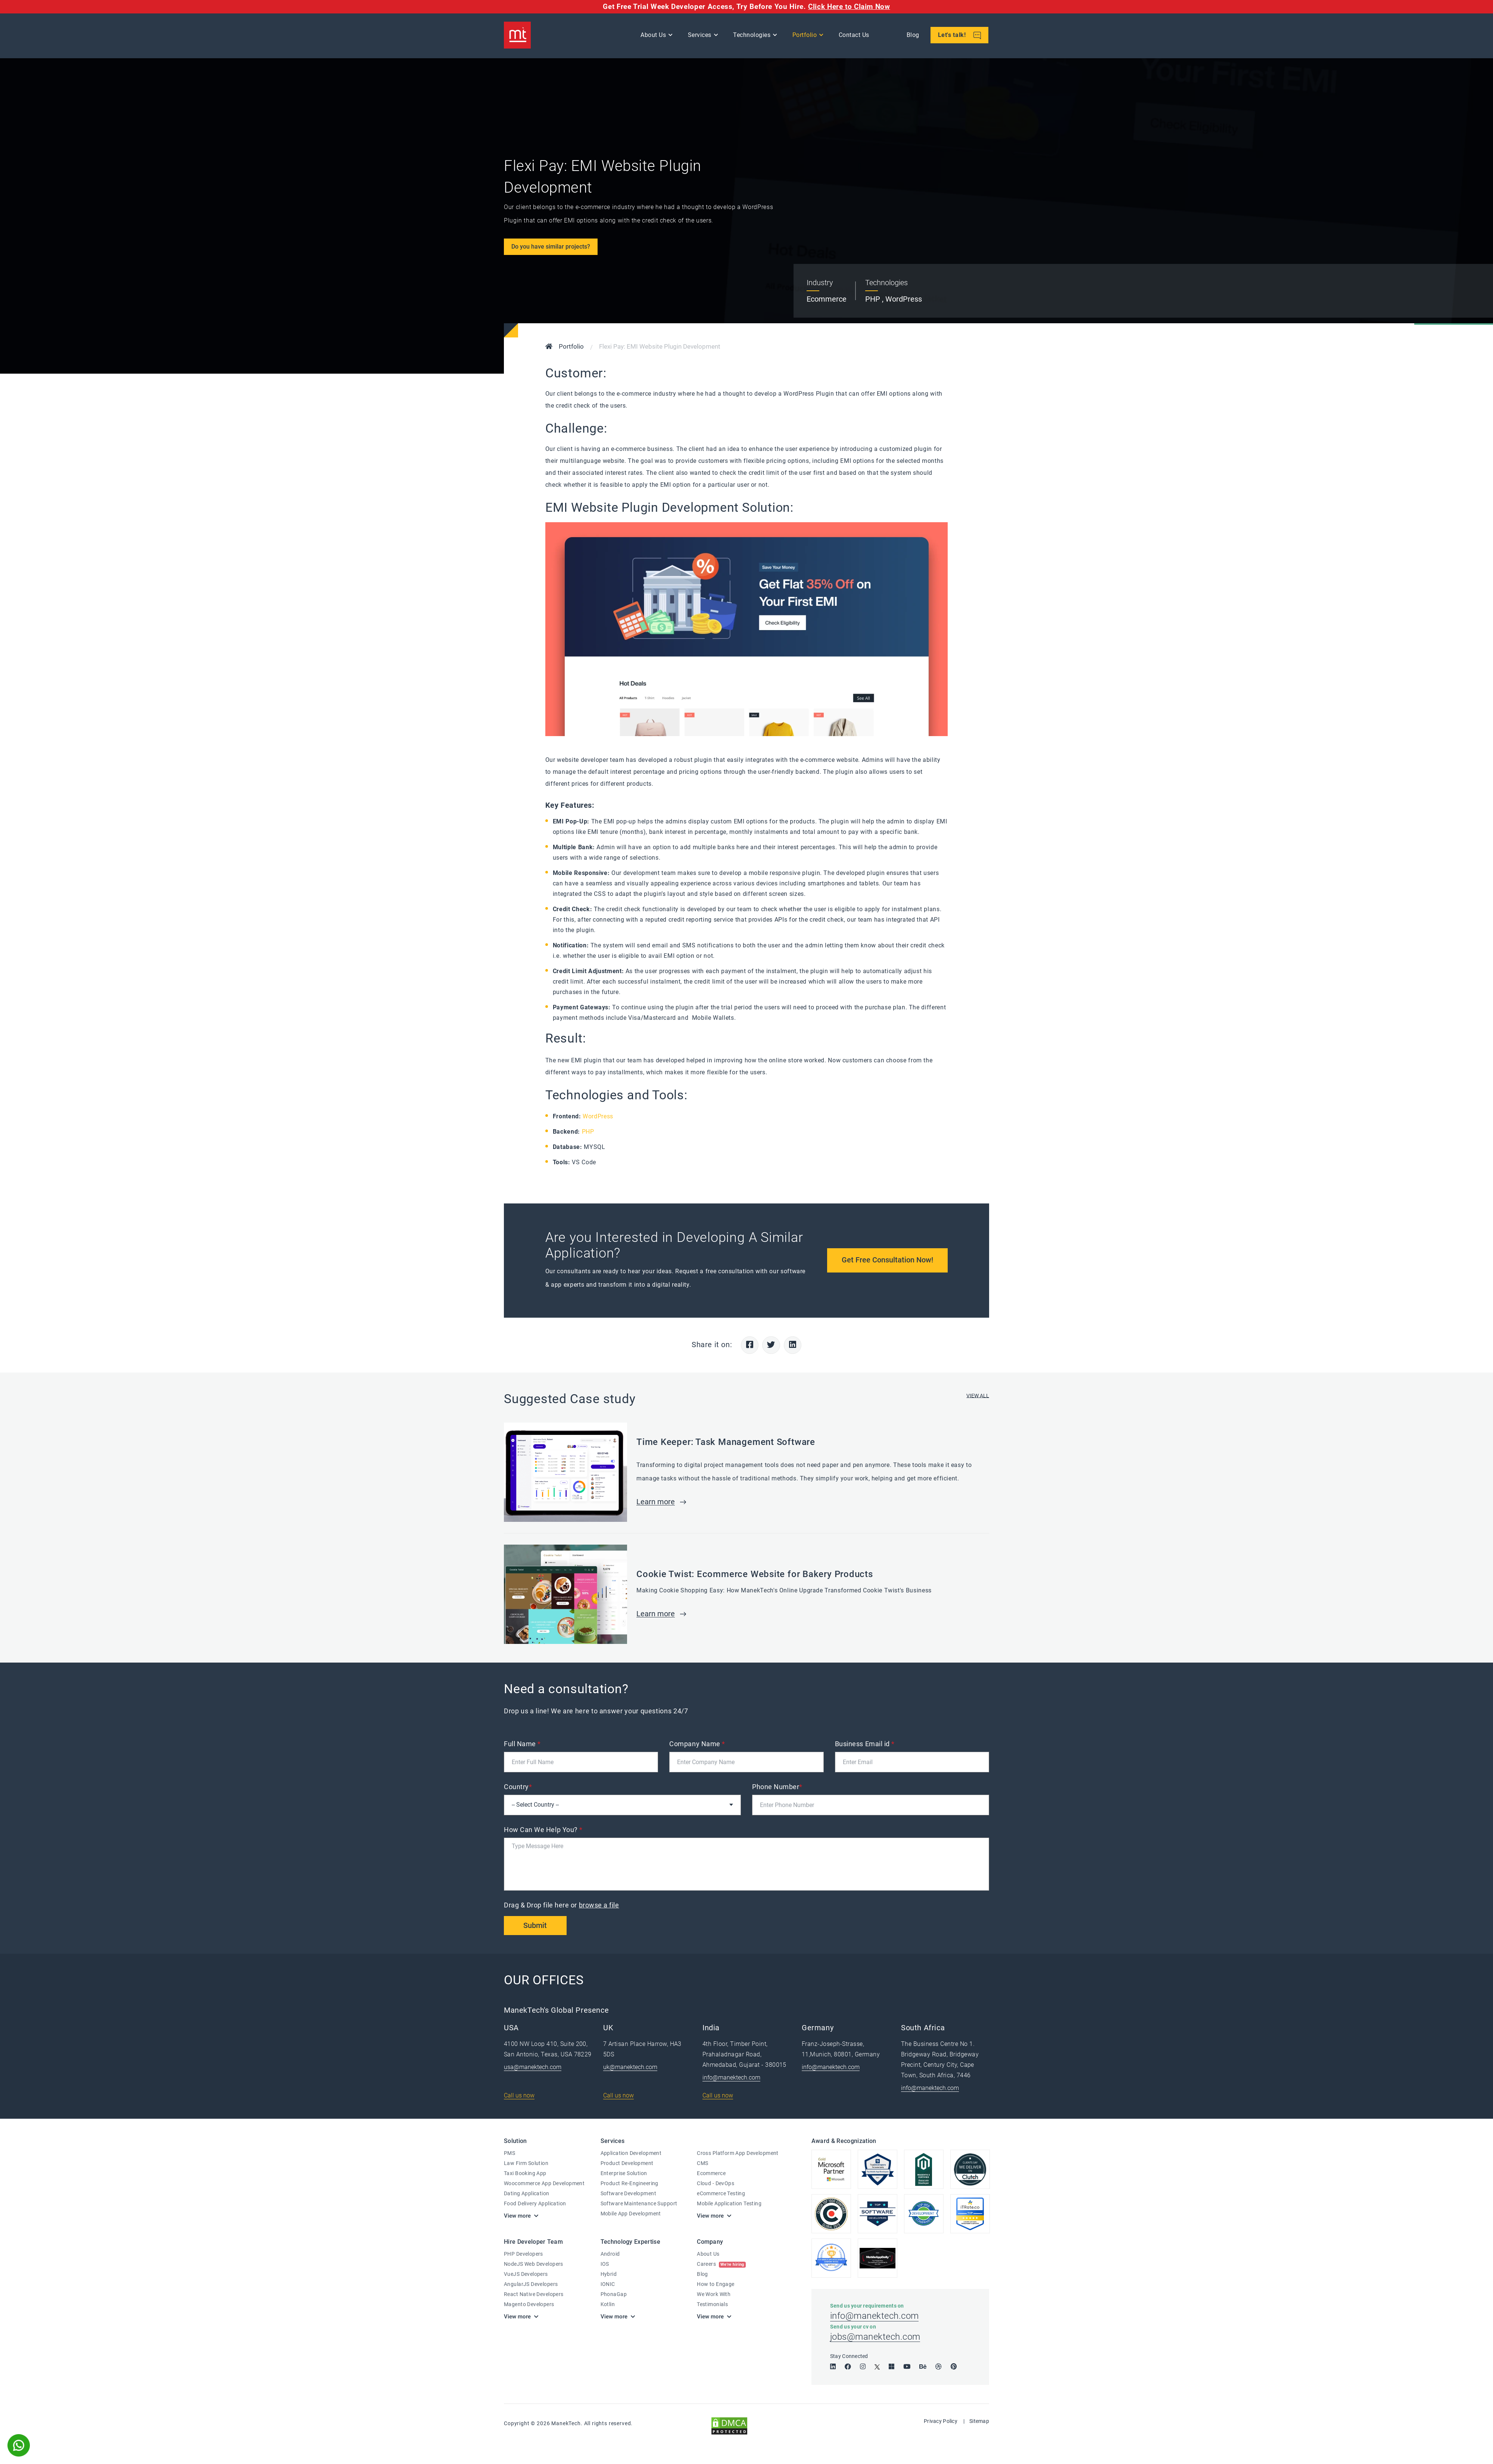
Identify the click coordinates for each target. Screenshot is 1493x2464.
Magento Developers (529, 2305)
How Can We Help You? (543, 1830)
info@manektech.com (731, 2078)
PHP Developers (523, 2254)
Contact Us (854, 35)
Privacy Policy (940, 2423)
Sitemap (979, 2423)
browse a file (599, 1905)
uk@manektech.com (630, 2067)
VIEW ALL (977, 1396)
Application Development (631, 2154)
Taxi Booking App (525, 2174)
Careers (721, 2264)
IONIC (608, 2284)
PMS (509, 2154)
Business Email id (865, 1744)
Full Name (522, 1744)
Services (700, 35)
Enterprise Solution (624, 2174)
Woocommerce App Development (544, 2184)
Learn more (655, 1502)
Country (518, 1787)
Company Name (697, 1744)
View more (517, 2216)
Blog (913, 35)
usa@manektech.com (532, 2067)
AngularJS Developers (531, 2284)
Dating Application (526, 2194)
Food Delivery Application (535, 2204)
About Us (654, 35)
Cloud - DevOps (715, 2184)
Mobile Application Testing (729, 2204)
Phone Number (777, 1787)
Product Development (627, 2164)
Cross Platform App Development (738, 2154)
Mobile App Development (631, 2214)
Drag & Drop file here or (562, 1905)
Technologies (752, 35)
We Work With (713, 2295)
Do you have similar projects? (550, 246)
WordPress (598, 1116)
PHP (588, 1131)
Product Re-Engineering (629, 2184)
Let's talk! (960, 36)
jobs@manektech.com (875, 2339)
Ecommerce (711, 2174)
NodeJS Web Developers (533, 2264)
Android (610, 2254)
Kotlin (608, 2305)
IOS (605, 2264)
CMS (702, 2164)
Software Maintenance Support (639, 2204)
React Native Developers (534, 2295)
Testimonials (712, 2305)
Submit (536, 1926)
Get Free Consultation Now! (887, 1260)
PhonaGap (614, 2295)
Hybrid (609, 2274)
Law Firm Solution (526, 2164)
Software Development (628, 2194)
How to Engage (715, 2284)
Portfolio (805, 35)
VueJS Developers (526, 2274)
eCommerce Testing (721, 2194)
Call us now (519, 2096)
